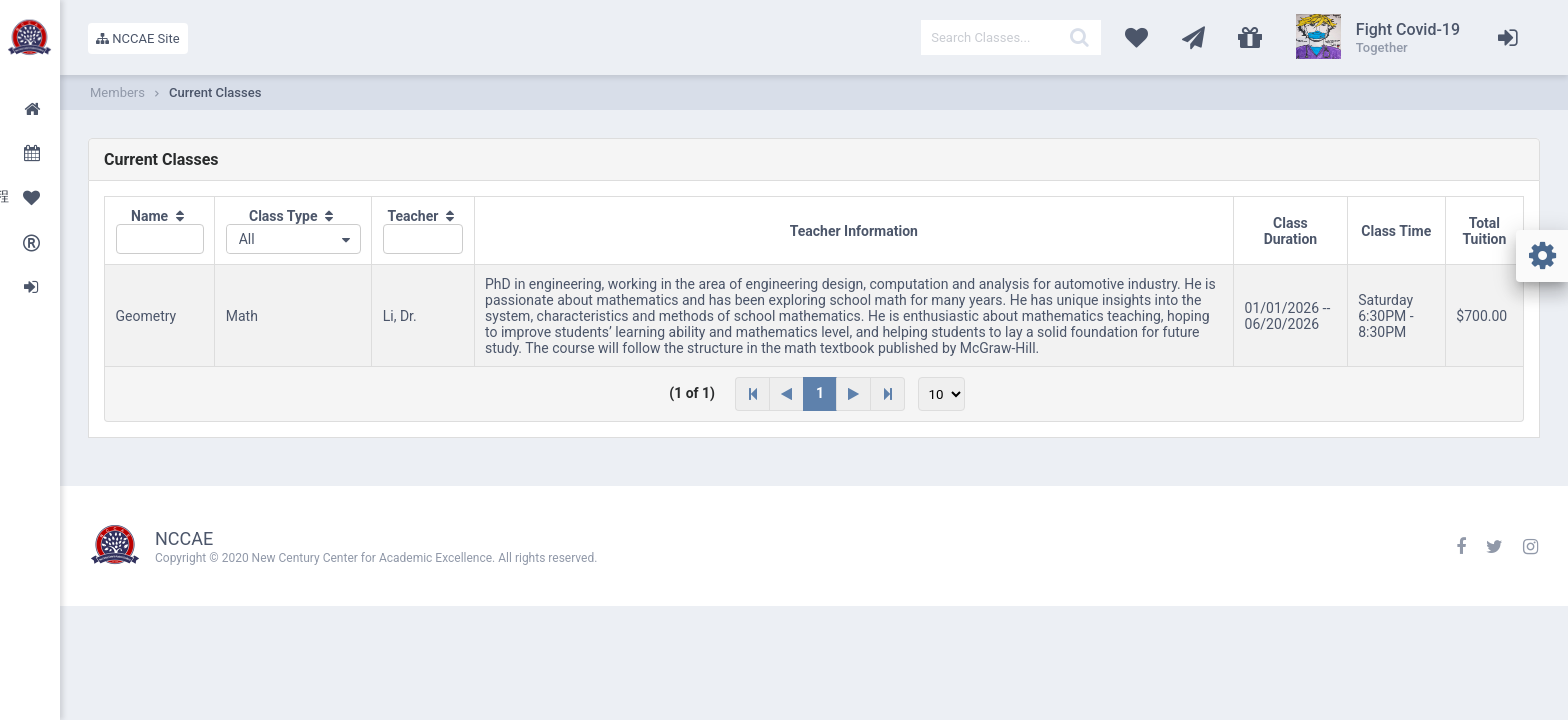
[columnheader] (160, 231)
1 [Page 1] (820, 393)
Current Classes (215, 92)
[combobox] (293, 239)
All (247, 239)
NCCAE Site (138, 38)
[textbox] (1011, 37)
